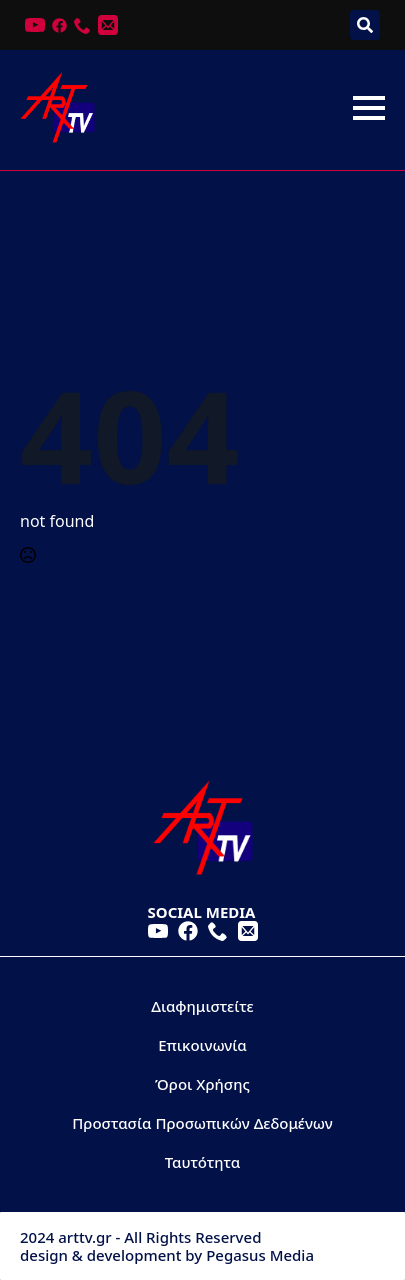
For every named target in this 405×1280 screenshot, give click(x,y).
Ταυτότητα (203, 1162)
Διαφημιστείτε (202, 1006)
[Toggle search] (365, 25)
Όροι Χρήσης (202, 1084)
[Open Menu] (369, 108)
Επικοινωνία (202, 1045)
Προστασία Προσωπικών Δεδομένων (202, 1123)
